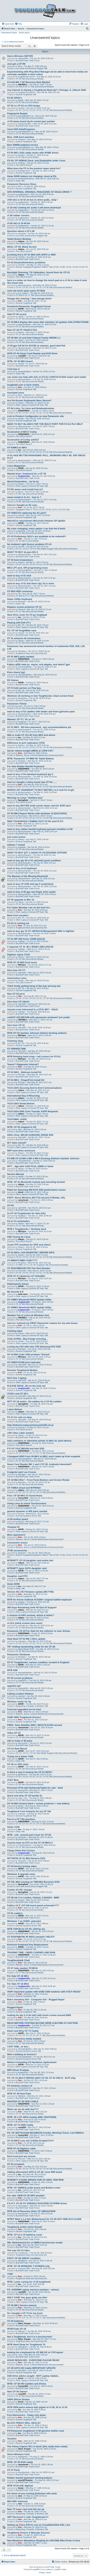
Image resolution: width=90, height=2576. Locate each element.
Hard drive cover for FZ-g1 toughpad (27, 615)
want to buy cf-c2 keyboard (22, 868)
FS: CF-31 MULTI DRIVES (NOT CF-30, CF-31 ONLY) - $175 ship (41, 2078)
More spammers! (16, 1535)
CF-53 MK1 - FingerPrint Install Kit (25, 1080)
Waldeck (21, 2096)
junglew (21, 1602)
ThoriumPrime (24, 878)
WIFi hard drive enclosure (21, 1150)
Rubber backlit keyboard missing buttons (29, 2478)
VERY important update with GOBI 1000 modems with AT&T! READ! (44, 1991)
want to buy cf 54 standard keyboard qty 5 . (30, 774)
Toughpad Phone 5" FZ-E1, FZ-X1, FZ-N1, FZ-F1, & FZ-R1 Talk (43, 509)
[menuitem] (18, 24)
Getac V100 (13, 1827)
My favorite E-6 (15, 1291)
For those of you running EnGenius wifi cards (32, 2493)
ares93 (21, 364)
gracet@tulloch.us (25, 116)
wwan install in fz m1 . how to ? (24, 497)
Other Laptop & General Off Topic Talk (32, 405)
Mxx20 (21, 1521)
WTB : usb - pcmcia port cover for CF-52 (29, 1835)
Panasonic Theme (17, 703)
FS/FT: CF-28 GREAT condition (24, 2258)
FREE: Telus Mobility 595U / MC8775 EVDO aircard (34, 1725)
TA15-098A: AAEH (17, 1119)
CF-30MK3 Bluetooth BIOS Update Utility (29, 1307)
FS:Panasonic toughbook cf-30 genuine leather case (35, 2430)
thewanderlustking (25, 179)
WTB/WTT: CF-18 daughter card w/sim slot (30, 1560)
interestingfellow (25, 570)
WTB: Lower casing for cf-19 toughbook (29, 2281)
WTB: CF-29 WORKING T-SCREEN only (28, 2266)
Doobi (20, 2488)
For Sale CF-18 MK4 (18, 1984)
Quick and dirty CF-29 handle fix (24, 1795)
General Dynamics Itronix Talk (28, 1516)
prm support (23, 293)
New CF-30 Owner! (17, 2391)
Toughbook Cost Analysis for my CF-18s (29, 1811)
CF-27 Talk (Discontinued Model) (30, 1682)
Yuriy (20, 2355)
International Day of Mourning (23, 1095)
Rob (20, 301)
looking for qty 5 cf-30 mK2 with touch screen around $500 (39, 2015)
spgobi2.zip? (14, 1686)
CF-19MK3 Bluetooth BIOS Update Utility (29, 1299)
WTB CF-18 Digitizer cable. (21, 2148)
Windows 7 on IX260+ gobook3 (24, 1921)
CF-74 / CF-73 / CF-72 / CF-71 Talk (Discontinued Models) (40, 1453)
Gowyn (21, 1900)
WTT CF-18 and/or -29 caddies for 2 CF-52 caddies (34, 1401)
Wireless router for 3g (19, 1701)
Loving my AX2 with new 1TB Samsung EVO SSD (34, 1346)
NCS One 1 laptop (16, 1378)
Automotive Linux (16, 978)
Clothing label (14, 1331)
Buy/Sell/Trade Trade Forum (28, 60)
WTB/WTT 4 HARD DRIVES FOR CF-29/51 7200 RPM (35, 2180)
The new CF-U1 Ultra (18, 2250)
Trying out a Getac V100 (20, 1756)
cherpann (22, 1641)
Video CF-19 (13, 1733)
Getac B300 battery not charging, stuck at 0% (31, 176)
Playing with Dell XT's (19, 622)
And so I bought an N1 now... (22, 505)
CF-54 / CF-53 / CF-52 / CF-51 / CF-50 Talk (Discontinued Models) (44, 110)
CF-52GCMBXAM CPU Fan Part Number (28, 1268)
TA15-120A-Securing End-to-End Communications (34, 1088)
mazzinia (21, 233)
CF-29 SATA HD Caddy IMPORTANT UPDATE (31, 2368)
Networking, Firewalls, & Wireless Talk (32, 1706)
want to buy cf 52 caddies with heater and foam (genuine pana (41, 711)
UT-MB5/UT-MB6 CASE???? (22, 1260)
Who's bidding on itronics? (22, 2054)
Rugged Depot (15, 2007)
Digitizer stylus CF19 (18, 954)
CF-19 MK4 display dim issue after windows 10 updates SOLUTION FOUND (48, 322)
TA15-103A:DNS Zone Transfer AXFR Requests (32, 1111)
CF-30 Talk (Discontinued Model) (30, 196)
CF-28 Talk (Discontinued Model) (30, 220)
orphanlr (21, 1696)
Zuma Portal (49, 2567)
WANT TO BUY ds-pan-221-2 (22, 552)
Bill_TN (21, 625)
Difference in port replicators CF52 (26, 743)
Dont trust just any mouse (21, 2156)
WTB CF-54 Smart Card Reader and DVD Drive (32, 353)
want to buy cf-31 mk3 (19, 575)
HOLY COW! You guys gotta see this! (27, 2297)
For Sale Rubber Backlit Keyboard (25, 766)
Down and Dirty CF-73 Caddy (23, 2031)
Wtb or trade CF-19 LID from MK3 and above (31, 735)
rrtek (20, 706)
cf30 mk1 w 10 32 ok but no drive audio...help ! (32, 199)
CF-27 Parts (13, 2470)
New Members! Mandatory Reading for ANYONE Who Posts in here (43, 2540)
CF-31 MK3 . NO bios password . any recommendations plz (39, 727)
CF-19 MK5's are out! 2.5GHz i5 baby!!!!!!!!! (30, 2140)
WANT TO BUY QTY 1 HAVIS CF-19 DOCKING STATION (37, 852)
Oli (19, 594)
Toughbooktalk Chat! (18, 1960)
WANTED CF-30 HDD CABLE (22, 2101)
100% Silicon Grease (18, 2399)
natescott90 (23, 58)
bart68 (20, 1176)
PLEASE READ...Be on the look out (26, 1386)
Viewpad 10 (13, 1527)
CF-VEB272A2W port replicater (24, 1362)
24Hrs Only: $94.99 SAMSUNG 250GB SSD (30, 1135)
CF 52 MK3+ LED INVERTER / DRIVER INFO (30, 1252)
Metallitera (22, 2261)
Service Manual (15, 1174)
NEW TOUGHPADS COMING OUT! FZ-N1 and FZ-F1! (35, 821)
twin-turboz (22, 1743)
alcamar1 (22, 1553)
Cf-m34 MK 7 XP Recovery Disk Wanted (28, 82)
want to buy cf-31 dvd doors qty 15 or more (30, 583)
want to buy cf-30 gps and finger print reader (31, 892)
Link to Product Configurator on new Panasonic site (35, 416)
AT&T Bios (13, 1780)
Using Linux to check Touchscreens (26, 1503)
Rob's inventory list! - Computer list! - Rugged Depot (35, 1999)
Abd (19, 1129)
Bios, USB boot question (20, 137)
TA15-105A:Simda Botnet (20, 1103)
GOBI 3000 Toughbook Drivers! (24, 1717)
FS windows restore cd (19, 2085)
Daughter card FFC (17, 1576)
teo (19, 450)
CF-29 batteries (15, 2321)
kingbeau (22, 1216)
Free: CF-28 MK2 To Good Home (24, 1495)
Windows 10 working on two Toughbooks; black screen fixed (40, 696)
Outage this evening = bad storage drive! (29, 298)
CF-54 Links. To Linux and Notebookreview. (30, 408)
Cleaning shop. (15, 1041)
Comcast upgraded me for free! (24, 1709)
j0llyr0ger (22, 1474)
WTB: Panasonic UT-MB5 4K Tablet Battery (30, 758)
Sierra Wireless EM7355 (20, 56)
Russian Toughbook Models (22, 1370)
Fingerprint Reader (17, 113)
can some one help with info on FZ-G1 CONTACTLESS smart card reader (46, 377)
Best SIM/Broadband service (22, 145)
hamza (21, 1514)
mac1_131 (22, 1798)
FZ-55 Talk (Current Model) (27, 102)
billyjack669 (23, 1688)
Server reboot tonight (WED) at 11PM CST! (30, 750)
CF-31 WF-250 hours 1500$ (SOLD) (26, 939)
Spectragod (23, 2206)
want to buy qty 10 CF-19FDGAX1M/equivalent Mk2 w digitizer (40, 931)
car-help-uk (23, 1625)
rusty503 (22, 356)
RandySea (22, 698)
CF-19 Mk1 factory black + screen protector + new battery (38, 1803)
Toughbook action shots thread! (24, 2227)
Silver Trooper (24, 2323)
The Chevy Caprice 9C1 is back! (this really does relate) (37, 2446)
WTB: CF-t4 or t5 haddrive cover (24, 2234)
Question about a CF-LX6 (21, 231)
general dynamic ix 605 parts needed (27, 1511)
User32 (21, 515)
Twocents (22, 1271)
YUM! (10, 2274)
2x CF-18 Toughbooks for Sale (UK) (26, 1213)
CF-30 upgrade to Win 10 (20, 899)
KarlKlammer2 (24, 171)
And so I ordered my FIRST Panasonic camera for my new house (42, 1323)
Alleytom (21, 2331)
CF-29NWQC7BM (16, 1048)
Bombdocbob (23, 2472)
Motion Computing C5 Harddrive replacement (32, 2062)
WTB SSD (12, 1670)
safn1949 (22, 973)
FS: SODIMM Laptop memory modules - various (33, 2289)
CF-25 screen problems (20, 1678)
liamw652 (22, 2370)
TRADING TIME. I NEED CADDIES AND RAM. (31, 1952)
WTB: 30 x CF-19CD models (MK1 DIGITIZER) (31, 2117)
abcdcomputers (24, 124)
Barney (21, 332)
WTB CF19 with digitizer (20, 2485)
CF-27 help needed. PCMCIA (22, 1968)
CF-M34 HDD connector (20, 591)
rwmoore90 (23, 1790)
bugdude (21, 847)
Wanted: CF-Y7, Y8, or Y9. (21, 719)
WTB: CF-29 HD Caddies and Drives (26, 2383)
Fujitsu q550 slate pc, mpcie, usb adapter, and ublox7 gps (38, 664)
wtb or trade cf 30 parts (19, 1740)
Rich (20, 66)
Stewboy (21, 139)
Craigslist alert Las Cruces (21, 1472)
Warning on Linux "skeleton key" (25, 797)
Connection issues (17, 1542)
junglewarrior (23, 194)
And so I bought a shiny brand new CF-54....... (32, 782)
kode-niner (23, 1294)
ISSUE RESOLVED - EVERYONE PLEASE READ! (33, 2360)
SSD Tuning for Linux (18, 1237)
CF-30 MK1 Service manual (22, 2305)
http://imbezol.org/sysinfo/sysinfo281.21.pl (30, 1425)
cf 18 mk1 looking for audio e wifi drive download (34, 207)
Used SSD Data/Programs (21, 129)
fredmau (21, 163)
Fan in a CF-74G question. (21, 1819)
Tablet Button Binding (19, 239)
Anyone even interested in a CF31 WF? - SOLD (32, 1009)
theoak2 (21, 155)
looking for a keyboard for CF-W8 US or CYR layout (35, 2352)
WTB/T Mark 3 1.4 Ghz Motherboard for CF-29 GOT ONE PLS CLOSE (44, 2219)
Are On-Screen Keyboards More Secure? (29, 400)
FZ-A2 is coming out (18, 923)
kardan (21, 418)
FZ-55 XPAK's (14, 98)
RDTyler (21, 1075)
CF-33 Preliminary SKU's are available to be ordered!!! (36, 536)
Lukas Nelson (14, 1409)
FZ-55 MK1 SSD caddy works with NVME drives (32, 152)
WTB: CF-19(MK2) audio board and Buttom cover (33, 2187)
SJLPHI (21, 257)
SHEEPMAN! (23, 411)
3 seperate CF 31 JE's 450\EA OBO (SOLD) (30, 946)
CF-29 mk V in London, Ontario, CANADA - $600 (33, 1897)
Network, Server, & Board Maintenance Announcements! (40, 755)
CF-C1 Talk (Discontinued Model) (30, 1226)
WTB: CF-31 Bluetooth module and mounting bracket (36, 1182)
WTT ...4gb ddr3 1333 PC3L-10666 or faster (30, 1166)
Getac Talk (20, 181)
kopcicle (21, 1427)
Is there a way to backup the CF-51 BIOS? (29, 1772)
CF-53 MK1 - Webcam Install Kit (24, 1072)
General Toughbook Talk (26, 94)
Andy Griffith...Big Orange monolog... (27, 1338)
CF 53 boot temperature (20, 560)
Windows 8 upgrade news (21, 1874)
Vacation (12, 2438)
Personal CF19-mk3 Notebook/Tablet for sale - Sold (35, 1788)
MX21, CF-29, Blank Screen (22, 247)
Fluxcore (21, 2159)
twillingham (22, 2347)
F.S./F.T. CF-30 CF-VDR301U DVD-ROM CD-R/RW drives (37, 2203)
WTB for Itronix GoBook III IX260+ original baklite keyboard (39, 1599)
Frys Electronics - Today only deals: (26, 2415)
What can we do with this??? (23, 2109)
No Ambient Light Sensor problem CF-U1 (29, 544)
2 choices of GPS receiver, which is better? (30, 1615)
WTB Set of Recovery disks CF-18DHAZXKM (31, 2211)
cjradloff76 (22, 1680)
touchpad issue (15, 392)
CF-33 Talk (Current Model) (27, 541)
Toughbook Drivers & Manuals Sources (28, 2532)
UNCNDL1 (22, 84)
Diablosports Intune (18, 1284)
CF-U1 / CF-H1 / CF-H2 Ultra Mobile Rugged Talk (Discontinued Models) (46, 549)
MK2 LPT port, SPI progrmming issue (27, 567)
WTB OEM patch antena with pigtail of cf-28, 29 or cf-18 (37, 2407)
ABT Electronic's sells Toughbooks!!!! (27, 2517)
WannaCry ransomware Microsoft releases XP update (36, 520)
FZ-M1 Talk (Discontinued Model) (30, 494)
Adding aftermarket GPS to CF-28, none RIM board (34, 2172)
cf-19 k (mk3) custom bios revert (24, 1623)
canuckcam (23, 1200)
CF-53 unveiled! (15, 2164)
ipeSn (20, 492)
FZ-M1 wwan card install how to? (25, 489)
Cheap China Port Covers (21, 1850)
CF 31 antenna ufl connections (23, 638)
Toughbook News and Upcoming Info (31, 653)
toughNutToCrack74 (26, 77)
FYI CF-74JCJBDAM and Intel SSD (25, 1448)
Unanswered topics (9, 33)
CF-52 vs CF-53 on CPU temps (23, 105)
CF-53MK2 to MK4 (17, 447)
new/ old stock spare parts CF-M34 (26, 290)
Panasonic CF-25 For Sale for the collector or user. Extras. (39, 1631)
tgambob (21, 531)
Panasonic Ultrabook (18, 1654)
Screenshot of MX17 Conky (22, 432)
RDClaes (22, 965)
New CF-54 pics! (16, 993)
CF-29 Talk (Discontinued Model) (30, 79)
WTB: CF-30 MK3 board (20, 361)
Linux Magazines (16, 466)
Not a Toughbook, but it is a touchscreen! (29, 2336)
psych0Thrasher (25, 2480)
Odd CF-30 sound (16, 314)
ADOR (21, 309)
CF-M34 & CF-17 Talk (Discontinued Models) (35, 87)
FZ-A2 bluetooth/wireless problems (26, 262)
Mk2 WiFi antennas (17, 2501)
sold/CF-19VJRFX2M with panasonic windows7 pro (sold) (38, 1017)
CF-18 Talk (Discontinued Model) (30, 212)
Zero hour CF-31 (16, 1025)
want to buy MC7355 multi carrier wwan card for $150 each (39, 805)
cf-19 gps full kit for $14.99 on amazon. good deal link (36, 345)
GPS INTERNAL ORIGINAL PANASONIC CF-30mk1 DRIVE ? (39, 192)
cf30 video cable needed (20, 1433)
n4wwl (20, 317)
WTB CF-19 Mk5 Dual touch (22, 962)
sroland (21, 108)
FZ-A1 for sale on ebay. (19, 1417)
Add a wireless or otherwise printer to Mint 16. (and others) (39, 1440)
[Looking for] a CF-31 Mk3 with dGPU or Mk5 (31, 254)
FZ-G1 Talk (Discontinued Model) (30, 381)
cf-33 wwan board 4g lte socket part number (31, 121)
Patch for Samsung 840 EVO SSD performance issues (36, 1190)
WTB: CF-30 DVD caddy (20, 2462)
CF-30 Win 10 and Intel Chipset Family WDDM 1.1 (33, 337)
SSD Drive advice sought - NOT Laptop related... (33, 2376)
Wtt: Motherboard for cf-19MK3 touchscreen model (34, 2242)
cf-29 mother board (17, 1519)
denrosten (22, 1837)
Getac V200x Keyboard (19, 599)
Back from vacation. (18, 915)
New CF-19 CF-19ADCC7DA (22, 330)
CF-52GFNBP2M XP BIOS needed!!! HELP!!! (31, 1936)
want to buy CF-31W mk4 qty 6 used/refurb (30, 884)
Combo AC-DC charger (19, 1889)
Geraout (21, 609)
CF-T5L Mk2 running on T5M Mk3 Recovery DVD (33, 1882)
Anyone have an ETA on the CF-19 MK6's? (30, 1842)
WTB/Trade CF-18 (16, 2329)
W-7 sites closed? (16, 1142)
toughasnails (24, 476)
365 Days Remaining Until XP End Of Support (31, 1607)
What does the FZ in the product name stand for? (34, 168)
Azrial (20, 1192)
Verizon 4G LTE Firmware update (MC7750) (30, 1591)
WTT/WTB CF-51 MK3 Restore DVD (26, 1858)
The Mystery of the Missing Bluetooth (27, 876)
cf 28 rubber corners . (19, 215)
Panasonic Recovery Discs (21, 184)
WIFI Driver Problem (18, 2070)
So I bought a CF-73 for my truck (25, 2313)
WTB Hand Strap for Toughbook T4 (26, 2344)
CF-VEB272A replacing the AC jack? (26, 513)
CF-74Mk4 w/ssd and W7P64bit (24, 1487)
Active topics (24, 33)
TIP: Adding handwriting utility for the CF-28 (31, 1646)
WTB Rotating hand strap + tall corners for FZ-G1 (34, 1056)
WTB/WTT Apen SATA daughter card (27, 1568)
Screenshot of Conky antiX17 (23, 439)
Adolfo (20, 100)
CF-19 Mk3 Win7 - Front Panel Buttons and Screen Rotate (38, 1480)
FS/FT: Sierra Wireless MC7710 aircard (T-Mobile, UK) (36, 1197)
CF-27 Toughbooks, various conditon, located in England (38, 1662)
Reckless (22, 651)
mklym (21, 241)
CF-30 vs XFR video (18, 1764)
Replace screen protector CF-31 (24, 607)
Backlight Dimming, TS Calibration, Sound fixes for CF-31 (38, 272)
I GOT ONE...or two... (18, 2046)
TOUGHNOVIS (24, 1161)
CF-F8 (10, 1205)
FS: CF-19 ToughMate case (21, 630)
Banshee (21, 601)
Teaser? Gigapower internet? (23, 1064)
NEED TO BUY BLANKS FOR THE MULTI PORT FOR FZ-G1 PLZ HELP (45, 424)
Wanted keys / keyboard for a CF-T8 (26, 473)
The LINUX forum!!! (24, 165)
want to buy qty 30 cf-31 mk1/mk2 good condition (34, 860)
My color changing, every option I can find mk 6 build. (36, 528)
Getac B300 (13, 1584)
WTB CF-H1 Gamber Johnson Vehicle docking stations (37, 1033)
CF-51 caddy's (15, 1913)
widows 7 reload (16, 845)
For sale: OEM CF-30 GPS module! (26, 2195)
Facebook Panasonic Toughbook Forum (29, 306)
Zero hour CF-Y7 (16, 970)
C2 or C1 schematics (18, 1221)
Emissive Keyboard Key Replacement (27, 1944)
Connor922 (23, 1498)
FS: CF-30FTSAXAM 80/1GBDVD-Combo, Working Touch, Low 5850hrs (45, 2133)
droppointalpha (24, 371)
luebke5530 (23, 2072)
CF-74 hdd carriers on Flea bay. (24, 688)
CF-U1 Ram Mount (17, 1748)
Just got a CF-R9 (16, 64)
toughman (22, 722)
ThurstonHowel (24, 1845)
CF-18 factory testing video (22, 1866)
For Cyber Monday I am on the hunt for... (29, 907)
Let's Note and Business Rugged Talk (31, 68)
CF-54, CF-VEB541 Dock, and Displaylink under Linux (36, 160)
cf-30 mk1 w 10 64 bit (18, 223)
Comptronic (23, 2253)
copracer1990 (24, 2268)
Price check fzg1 (16, 672)
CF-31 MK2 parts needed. (21, 656)
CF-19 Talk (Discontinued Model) (30, 118)
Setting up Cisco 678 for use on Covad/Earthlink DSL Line (38, 2525)
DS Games (13, 680)
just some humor (16, 837)
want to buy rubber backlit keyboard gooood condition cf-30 (40, 829)
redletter (21, 941)
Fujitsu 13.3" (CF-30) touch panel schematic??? (33, 1905)
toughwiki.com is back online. (23, 385)
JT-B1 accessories (17, 1550)
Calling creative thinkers (20, 1693)
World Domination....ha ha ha (23, 481)
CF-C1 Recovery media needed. (24, 2038)
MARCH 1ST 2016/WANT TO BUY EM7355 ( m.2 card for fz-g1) (40, 790)
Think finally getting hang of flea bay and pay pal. (34, 986)
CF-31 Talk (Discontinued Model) (30, 397)
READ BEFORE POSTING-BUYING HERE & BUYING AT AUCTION (42, 2023)
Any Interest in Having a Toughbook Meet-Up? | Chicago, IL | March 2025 (46, 90)
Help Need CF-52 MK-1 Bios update (26, 1639)
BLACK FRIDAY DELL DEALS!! (24, 2423)
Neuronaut (22, 816)
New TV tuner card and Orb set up (25, 2509)
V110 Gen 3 (13, 369)
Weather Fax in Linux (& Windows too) (28, 1315)
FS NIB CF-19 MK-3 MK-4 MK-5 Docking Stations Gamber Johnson (43, 1158)
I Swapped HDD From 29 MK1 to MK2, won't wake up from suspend (43, 1456)
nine (20, 2496)
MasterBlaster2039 (26, 1649)
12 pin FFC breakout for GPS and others (29, 1244)
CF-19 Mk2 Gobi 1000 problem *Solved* (28, 1354)
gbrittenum (22, 1774)
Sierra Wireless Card (18, 2454)
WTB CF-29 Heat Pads (19, 2093)
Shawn (21, 403)
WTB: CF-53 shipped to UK (21, 1127)
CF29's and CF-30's (17, 1393)
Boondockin (23, 2214)
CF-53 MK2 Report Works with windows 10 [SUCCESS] (37, 813)
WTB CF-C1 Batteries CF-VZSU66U (26, 1276)
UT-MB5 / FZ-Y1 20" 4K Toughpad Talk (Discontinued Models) (42, 1265)
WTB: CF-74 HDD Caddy (20, 2125)
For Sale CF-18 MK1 (18, 1976)
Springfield (23, 800)
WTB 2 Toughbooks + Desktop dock (26, 1229)
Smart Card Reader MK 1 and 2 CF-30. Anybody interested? (39, 1464)
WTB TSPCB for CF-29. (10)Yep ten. (26, 1929)
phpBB (36, 2569)
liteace (21, 1806)
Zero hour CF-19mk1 (18, 1001)
